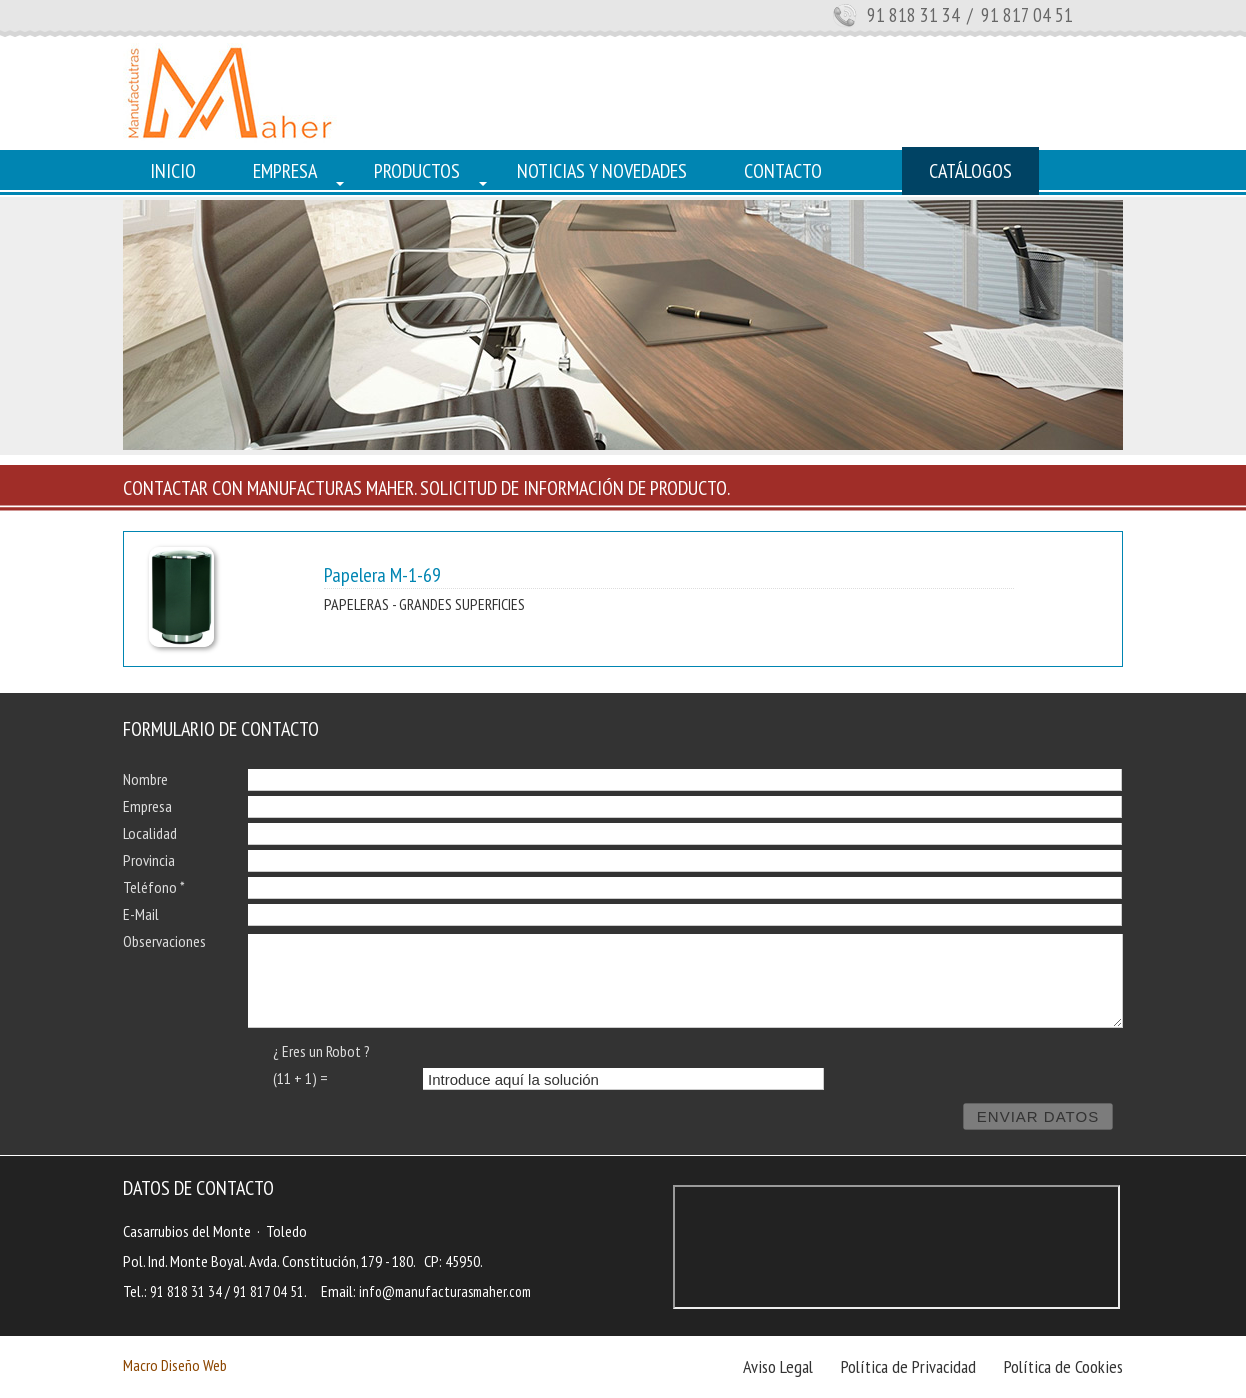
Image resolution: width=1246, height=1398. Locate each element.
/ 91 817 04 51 (1018, 15)
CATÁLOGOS (970, 171)
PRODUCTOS (417, 171)
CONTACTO (783, 171)
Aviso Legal (778, 1366)
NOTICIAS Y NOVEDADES (602, 171)
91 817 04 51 (268, 1291)
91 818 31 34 (913, 15)
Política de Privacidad (908, 1366)
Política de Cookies (1063, 1366)
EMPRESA (285, 171)
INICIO (173, 171)
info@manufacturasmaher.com (445, 1291)
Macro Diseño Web (175, 1365)
